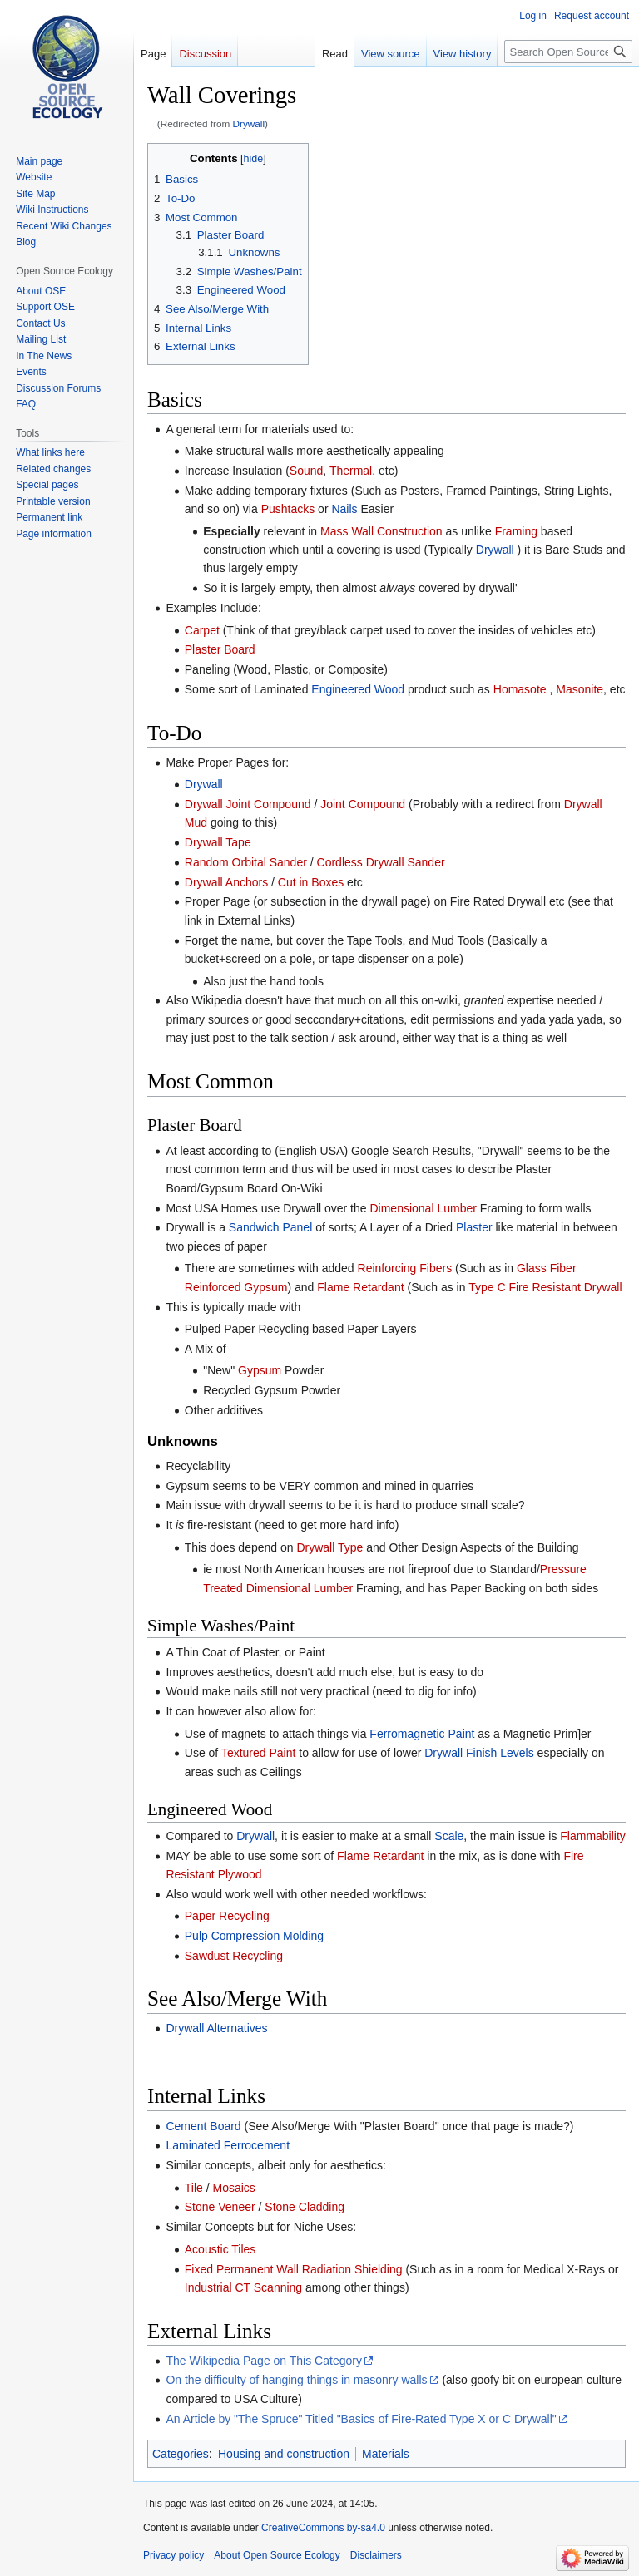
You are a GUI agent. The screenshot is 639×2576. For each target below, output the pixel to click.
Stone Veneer (220, 2206)
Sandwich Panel (270, 1227)
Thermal (350, 470)
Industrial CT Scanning (243, 2287)
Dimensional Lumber (422, 1208)
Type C (486, 1287)
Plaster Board (220, 649)
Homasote (520, 689)
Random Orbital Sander (246, 862)
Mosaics (234, 2187)
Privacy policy (173, 2555)
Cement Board (203, 2126)
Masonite (579, 689)
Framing (516, 531)
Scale (448, 1836)
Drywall (249, 123)
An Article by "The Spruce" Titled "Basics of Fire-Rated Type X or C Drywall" (361, 2418)
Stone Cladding (304, 2206)
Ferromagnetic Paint (421, 1733)
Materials (385, 2453)
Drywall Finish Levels (478, 1752)
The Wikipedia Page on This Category (264, 2360)
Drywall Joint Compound (248, 804)
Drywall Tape (218, 842)
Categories (180, 2453)
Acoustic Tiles (220, 2249)
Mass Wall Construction (381, 531)
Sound (306, 470)
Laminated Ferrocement (228, 2145)
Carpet (202, 630)
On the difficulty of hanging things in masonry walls (296, 2379)
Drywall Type (329, 1547)
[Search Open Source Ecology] (568, 51)
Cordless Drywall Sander (381, 862)
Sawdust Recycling (234, 1955)
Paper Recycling (227, 1915)
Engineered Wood (357, 689)
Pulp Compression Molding (254, 1935)
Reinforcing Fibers (405, 1268)
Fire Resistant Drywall (565, 1287)
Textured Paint (258, 1752)
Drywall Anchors (226, 882)
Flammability (593, 1836)
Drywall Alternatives (216, 2028)
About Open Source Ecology (276, 2555)
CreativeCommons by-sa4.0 (323, 2528)
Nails (344, 509)
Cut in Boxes (311, 882)
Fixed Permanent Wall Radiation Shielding (294, 2269)
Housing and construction (283, 2453)
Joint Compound (362, 804)
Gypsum (259, 1370)
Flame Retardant (360, 1287)
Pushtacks (288, 509)
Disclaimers (376, 2555)
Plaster (474, 1227)
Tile (194, 2187)
